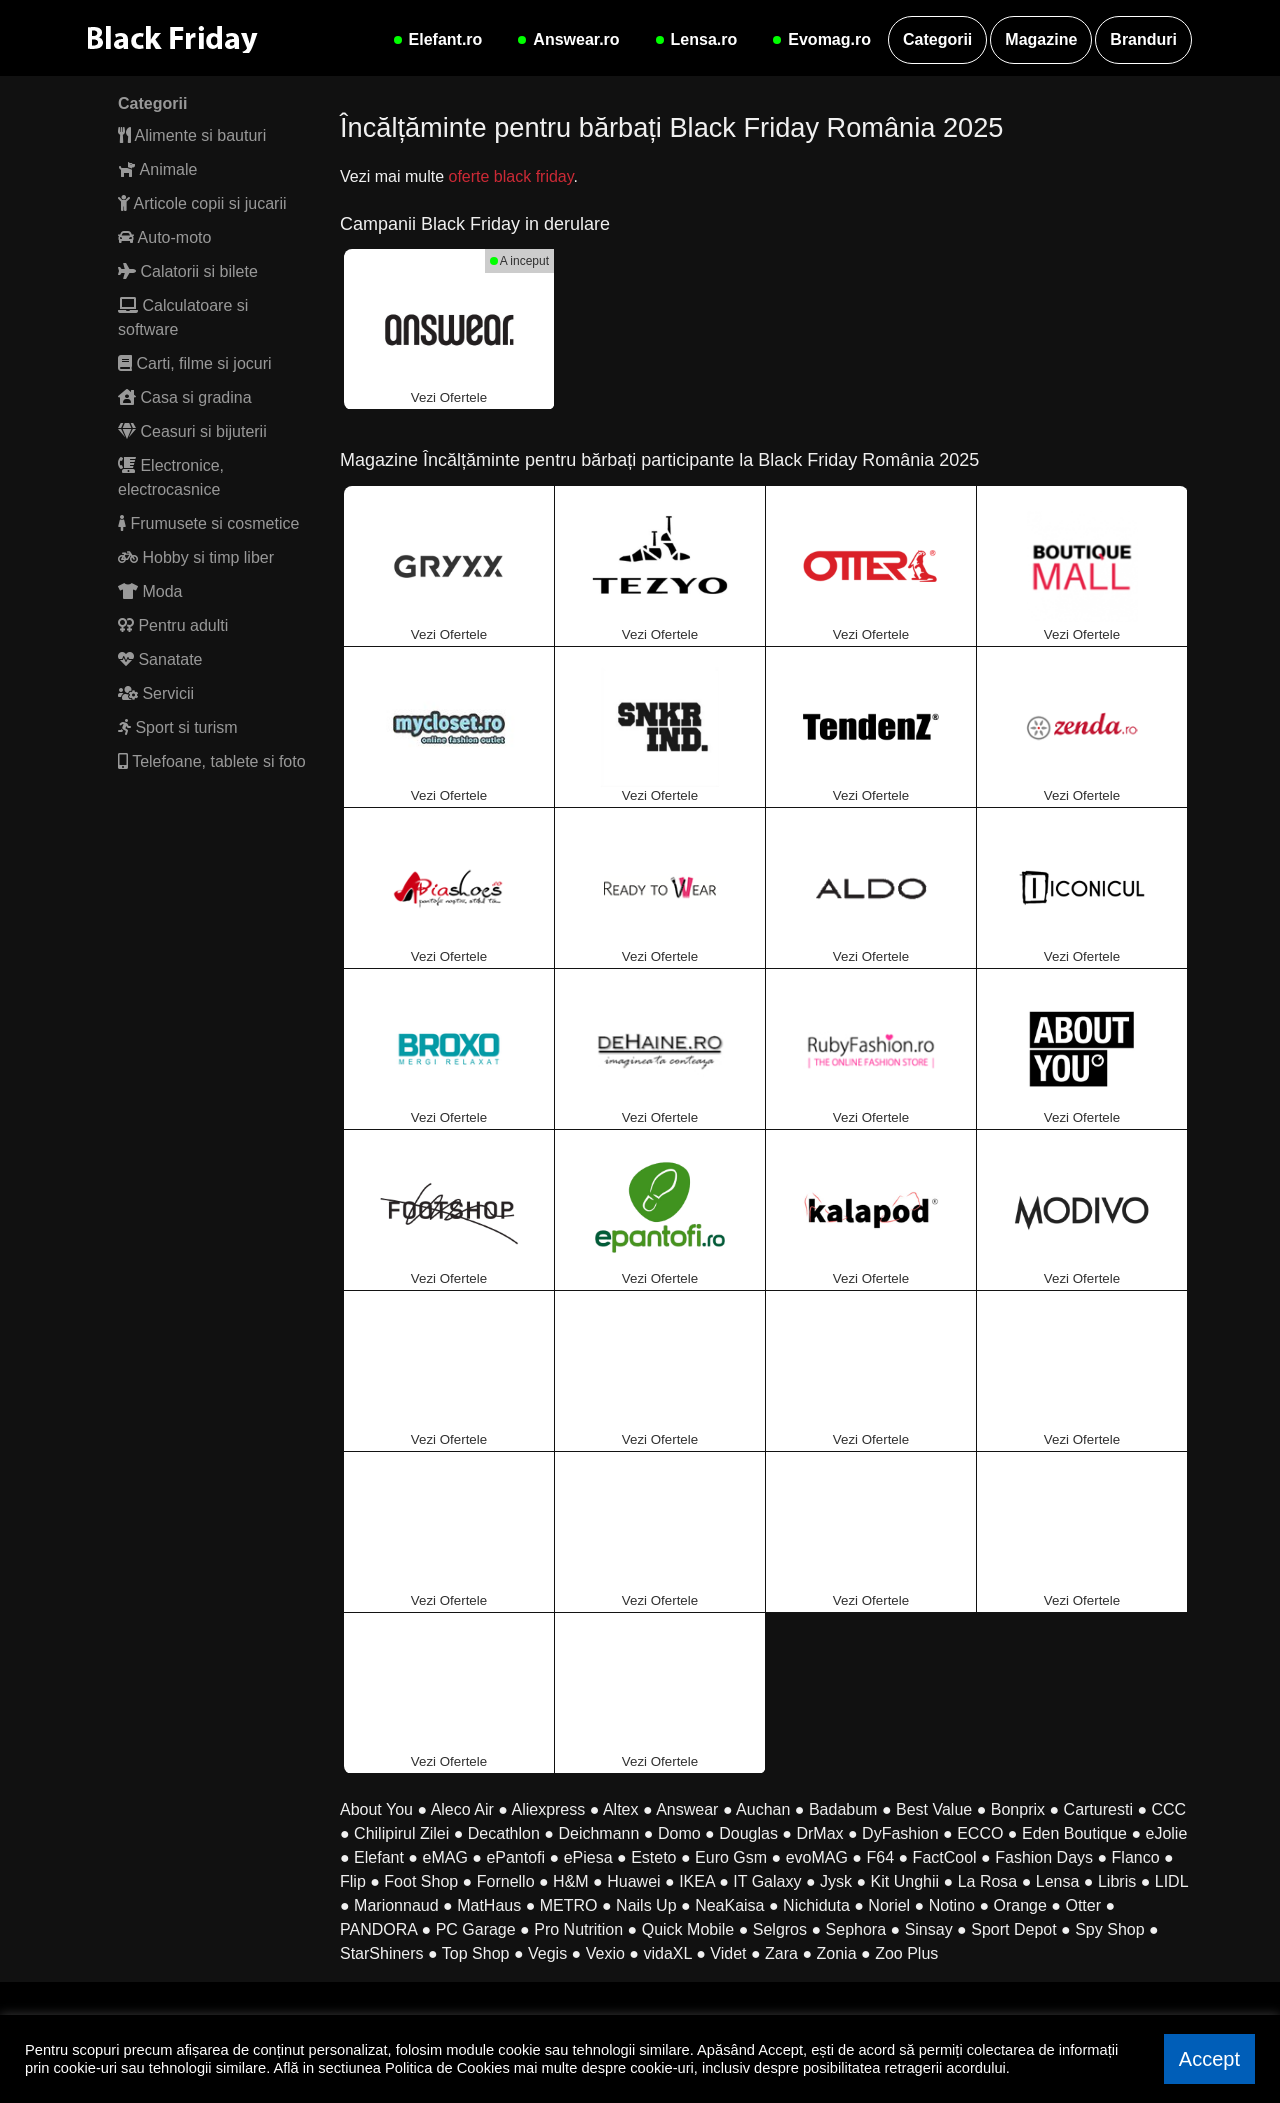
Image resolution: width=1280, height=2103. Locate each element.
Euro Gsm (731, 1857)
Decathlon (504, 1833)
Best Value (934, 1809)
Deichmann (598, 1833)
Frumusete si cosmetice (208, 523)
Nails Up (646, 1905)
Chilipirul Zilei (401, 1833)
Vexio (605, 1953)
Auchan (763, 1809)
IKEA (697, 1881)
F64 (880, 1857)
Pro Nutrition (578, 1929)
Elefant (379, 1857)
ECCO (980, 1833)
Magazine (1041, 39)
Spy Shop (1109, 1929)
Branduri (1143, 39)
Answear (687, 1809)
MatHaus (489, 1905)
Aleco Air (462, 1809)
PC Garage (476, 1929)
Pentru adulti (173, 625)
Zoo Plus (906, 1953)
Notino (952, 1905)
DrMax (819, 1833)
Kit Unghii (905, 1881)
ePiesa (588, 1857)
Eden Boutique (1074, 1833)
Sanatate (160, 659)
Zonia (837, 1953)
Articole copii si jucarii (202, 203)
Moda (150, 591)
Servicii (156, 693)
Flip (353, 1881)
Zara (781, 1953)
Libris (1117, 1881)
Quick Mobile (688, 1929)
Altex (621, 1809)
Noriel (889, 1905)
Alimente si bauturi (192, 135)
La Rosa (988, 1881)
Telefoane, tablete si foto (212, 761)
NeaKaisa (729, 1905)
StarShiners (382, 1953)
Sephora (856, 1929)
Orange (1020, 1905)
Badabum (843, 1809)
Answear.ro (566, 40)
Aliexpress (548, 1809)
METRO (569, 1905)
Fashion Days (1044, 1857)
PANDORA (378, 1929)
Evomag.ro (819, 40)
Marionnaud (396, 1905)
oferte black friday (510, 176)
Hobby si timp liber (196, 557)
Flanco (1136, 1857)
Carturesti (1098, 1809)
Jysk (836, 1881)
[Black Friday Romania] (188, 38)
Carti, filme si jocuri (195, 363)
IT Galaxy (767, 1881)
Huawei (633, 1881)
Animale (157, 169)
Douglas (748, 1833)
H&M (571, 1881)
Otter (1083, 1905)
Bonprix (1018, 1809)
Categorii (937, 39)
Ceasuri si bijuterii (192, 431)
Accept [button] (1209, 2059)
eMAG (444, 1857)
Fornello (506, 1881)
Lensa (1058, 1881)
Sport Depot (1013, 1929)
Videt (728, 1953)
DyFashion (900, 1833)
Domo (679, 1833)
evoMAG (817, 1857)
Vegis (547, 1953)
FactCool (945, 1857)
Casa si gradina (185, 397)
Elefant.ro (436, 40)
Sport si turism (178, 727)
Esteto (653, 1857)
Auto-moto (164, 237)
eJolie (1167, 1833)
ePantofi (515, 1857)
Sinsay (929, 1929)
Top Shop (476, 1953)
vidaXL (667, 1953)
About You (376, 1809)
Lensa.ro (694, 40)
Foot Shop (421, 1881)
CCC (1169, 1809)
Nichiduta (816, 1905)
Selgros (780, 1929)
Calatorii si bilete (188, 271)
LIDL (1171, 1881)
